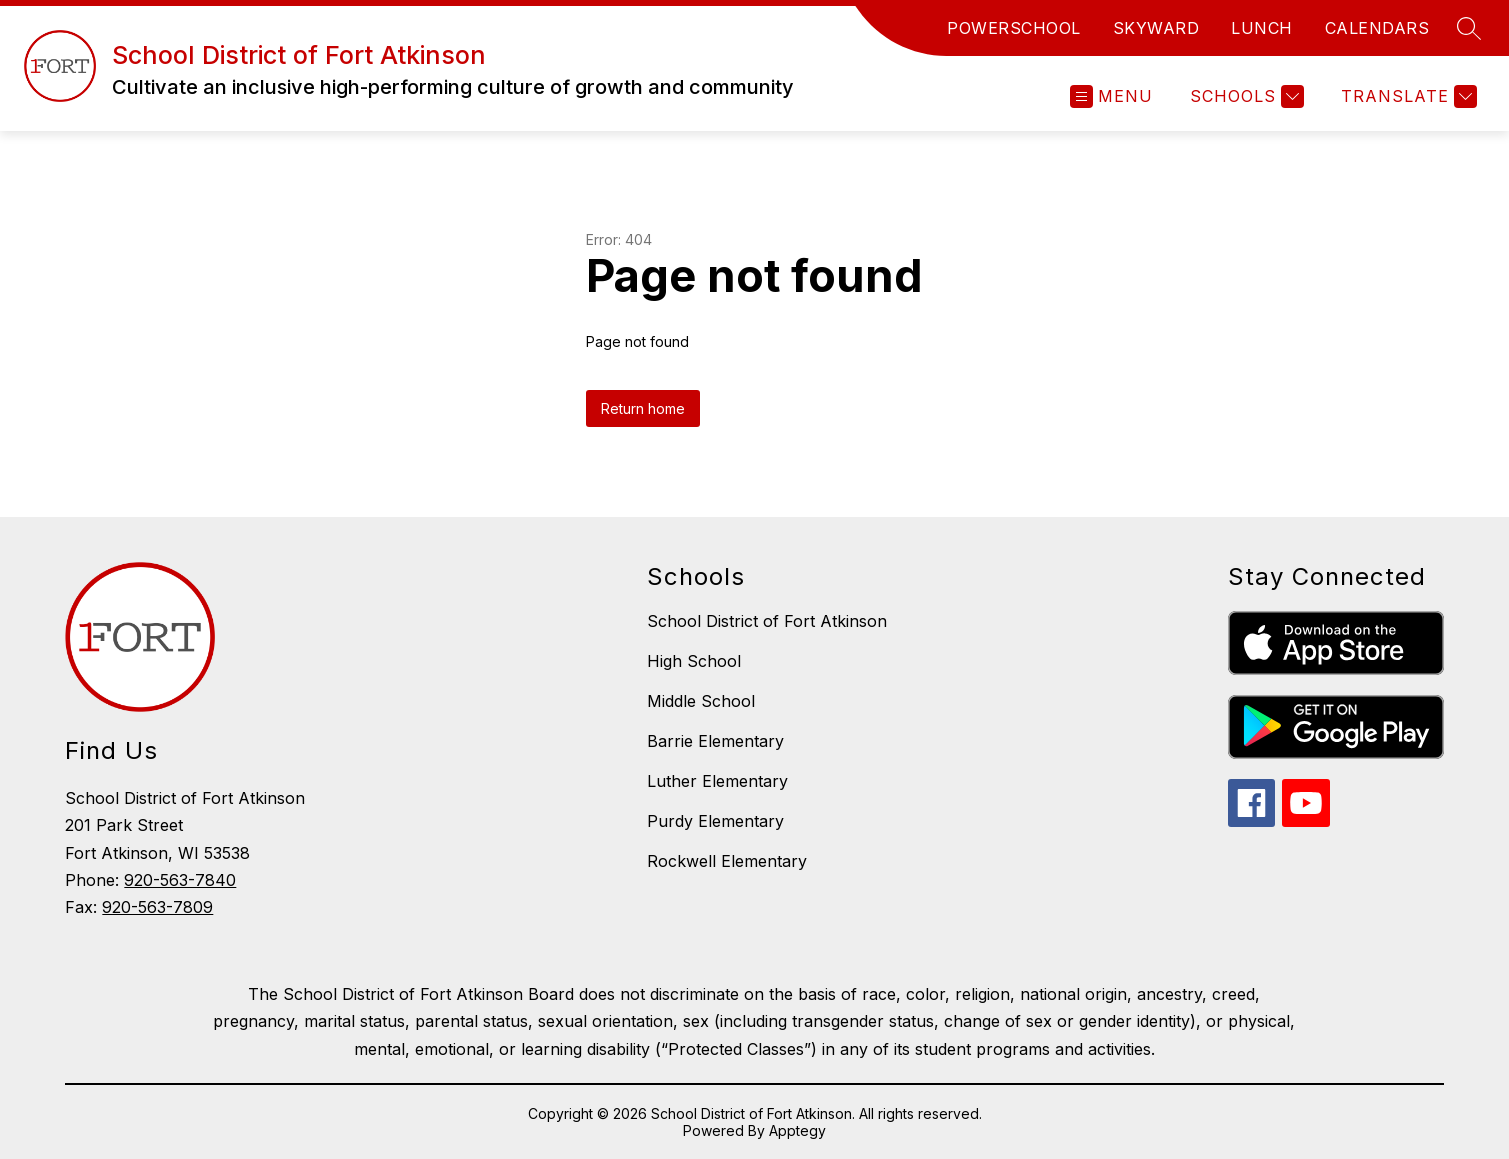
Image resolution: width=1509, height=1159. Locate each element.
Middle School (701, 701)
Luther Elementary (717, 781)
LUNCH (1262, 28)
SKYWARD (1156, 28)
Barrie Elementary (715, 741)
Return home (643, 408)
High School (694, 661)
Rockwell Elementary (727, 861)
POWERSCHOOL (1014, 28)
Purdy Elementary (715, 821)
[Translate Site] (1406, 96)
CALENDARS (1377, 28)
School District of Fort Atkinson (767, 621)
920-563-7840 (180, 880)
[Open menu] (1111, 96)
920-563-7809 (157, 907)
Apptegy (797, 1130)
